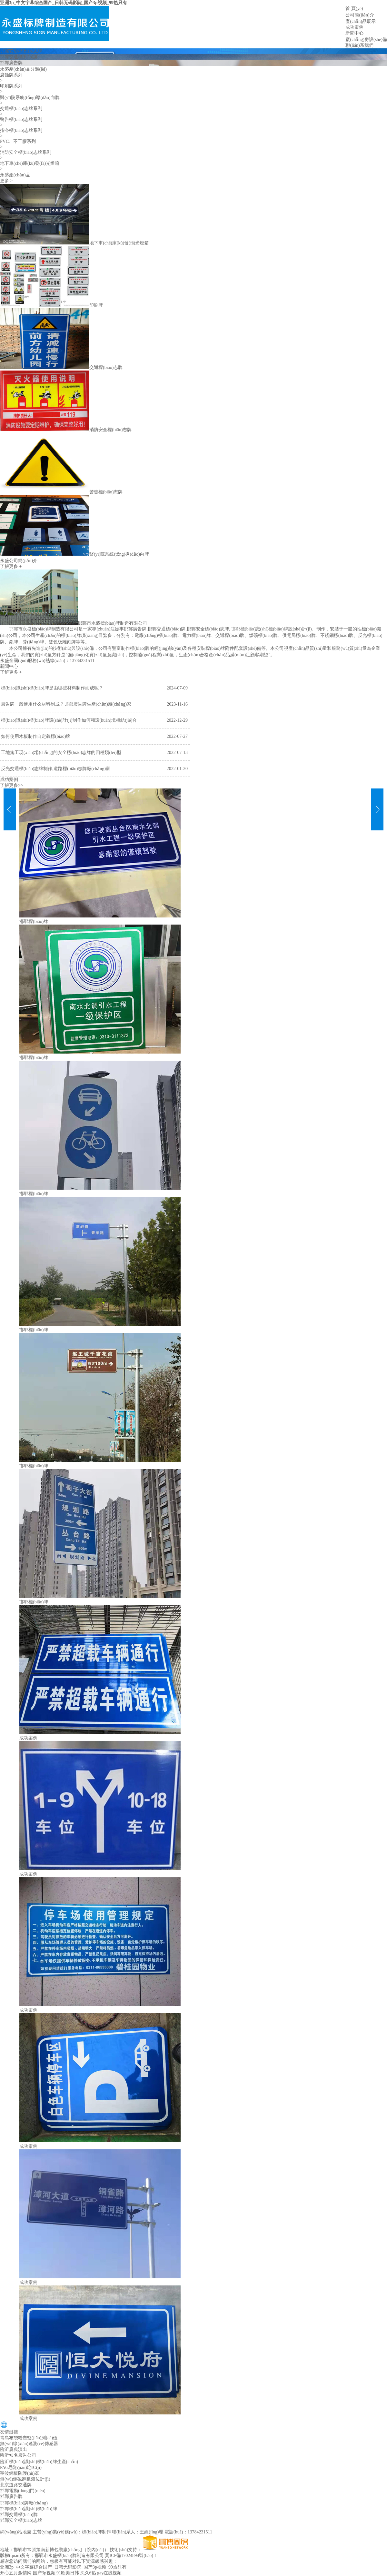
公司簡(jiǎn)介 (359, 15)
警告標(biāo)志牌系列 (21, 119)
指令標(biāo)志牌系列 (21, 130)
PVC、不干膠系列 (18, 141)
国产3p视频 (44, 2573)
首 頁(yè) (354, 8)
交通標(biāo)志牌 (106, 367)
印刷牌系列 (11, 86)
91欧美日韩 (67, 2573)
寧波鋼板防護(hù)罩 (19, 2473)
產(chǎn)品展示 (360, 21)
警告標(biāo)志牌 (106, 492)
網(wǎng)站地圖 (15, 2532)
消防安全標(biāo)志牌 (110, 429)
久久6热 (88, 2573)
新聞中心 (354, 33)
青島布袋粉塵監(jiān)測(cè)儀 (28, 2437)
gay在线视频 (109, 2573)
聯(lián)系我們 (359, 45)
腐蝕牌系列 (11, 75)
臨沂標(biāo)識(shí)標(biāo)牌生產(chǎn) (39, 2461)
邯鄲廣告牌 (11, 62)
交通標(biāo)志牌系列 (21, 108)
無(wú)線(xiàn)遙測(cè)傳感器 (29, 2443)
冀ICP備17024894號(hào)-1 (131, 2555)
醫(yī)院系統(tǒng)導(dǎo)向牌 (30, 97)
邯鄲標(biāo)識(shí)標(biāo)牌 (259, 629)
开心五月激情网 (16, 2573)
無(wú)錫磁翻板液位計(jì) (25, 2479)
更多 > (6, 180)
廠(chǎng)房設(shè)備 (366, 39)
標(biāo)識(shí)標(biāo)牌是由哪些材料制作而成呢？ (52, 688)
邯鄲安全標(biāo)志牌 (21, 51)
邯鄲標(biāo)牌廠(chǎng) (24, 2503)
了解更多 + (11, 566)
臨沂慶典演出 (13, 2449)
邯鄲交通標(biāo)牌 (19, 56)
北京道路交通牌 (16, 2484)
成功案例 (354, 27)
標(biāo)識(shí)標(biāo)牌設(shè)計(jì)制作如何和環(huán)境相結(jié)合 (69, 720)
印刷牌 (96, 305)
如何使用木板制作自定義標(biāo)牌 (35, 736)
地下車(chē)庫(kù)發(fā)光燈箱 (29, 163)
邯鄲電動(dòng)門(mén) (22, 2490)
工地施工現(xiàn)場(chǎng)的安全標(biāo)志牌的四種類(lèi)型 (61, 752)
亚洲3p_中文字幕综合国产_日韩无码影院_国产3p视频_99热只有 (63, 2)
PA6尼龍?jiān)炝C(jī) (21, 2467)
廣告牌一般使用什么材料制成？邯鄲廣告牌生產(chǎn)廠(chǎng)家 (66, 704)
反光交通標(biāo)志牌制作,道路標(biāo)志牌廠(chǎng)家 (55, 768)
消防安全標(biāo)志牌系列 (25, 152)
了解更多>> (11, 785)
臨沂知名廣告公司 (18, 2455)
